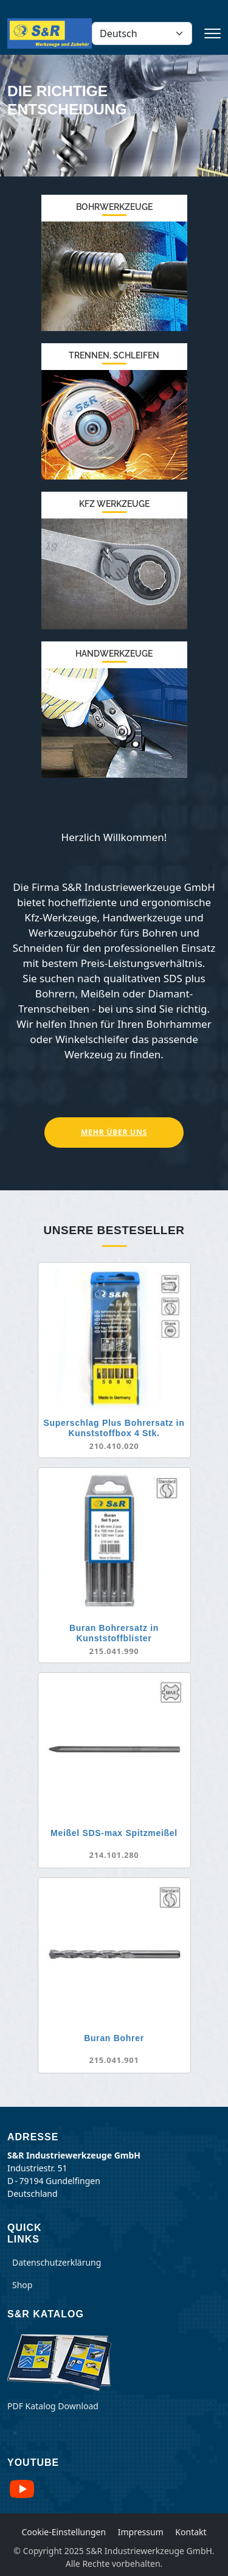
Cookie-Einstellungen (63, 2532)
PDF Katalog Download (52, 2406)
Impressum (141, 2532)
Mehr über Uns (114, 1132)
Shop (22, 2285)
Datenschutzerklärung (56, 2262)
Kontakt (190, 2532)
